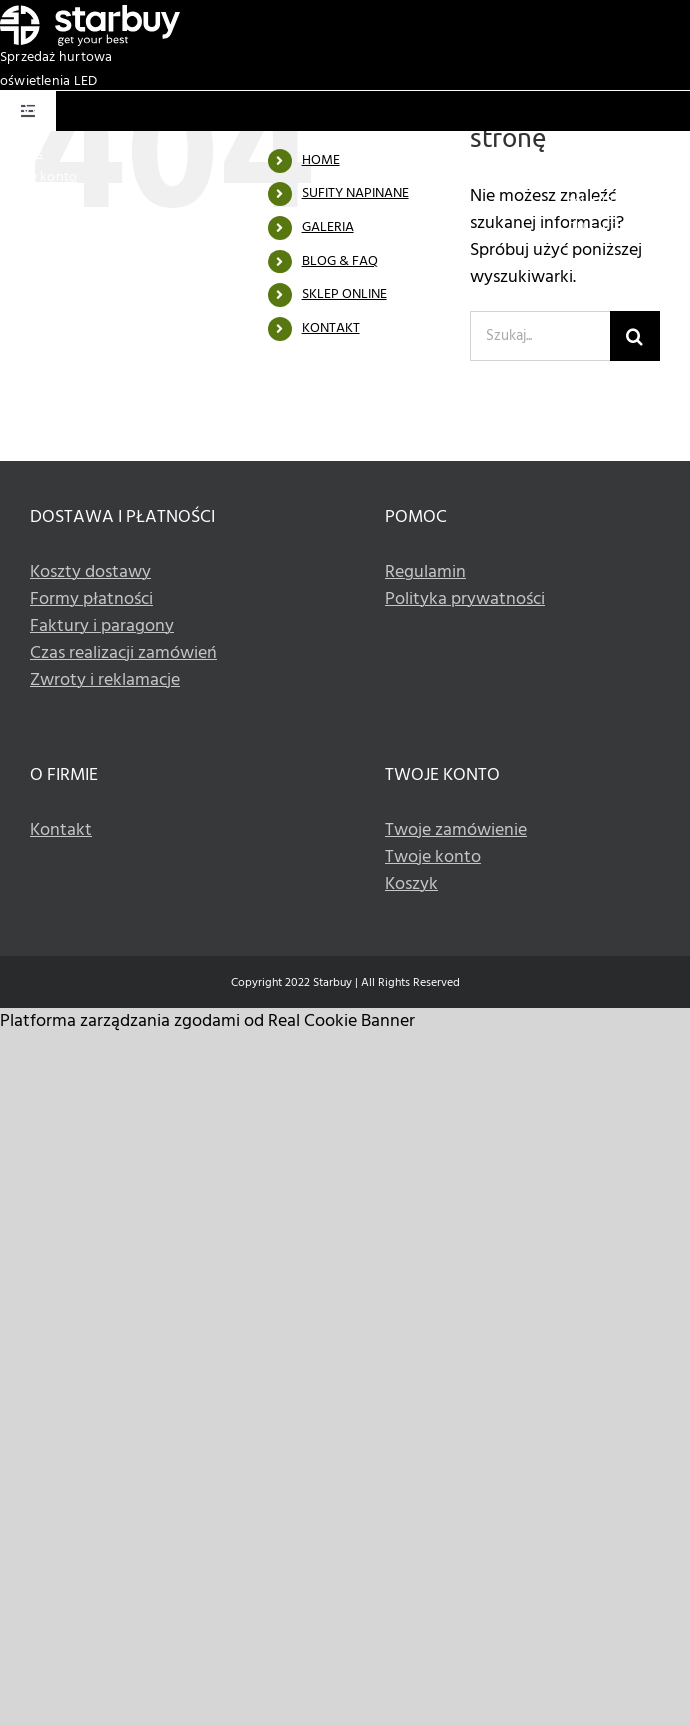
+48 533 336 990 (640, 201)
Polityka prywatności (465, 599)
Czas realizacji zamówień (123, 653)
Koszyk (21, 153)
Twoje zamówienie (456, 830)
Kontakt (61, 830)
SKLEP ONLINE (344, 294)
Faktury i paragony (102, 626)
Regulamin (425, 572)
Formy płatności (91, 599)
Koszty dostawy (90, 572)
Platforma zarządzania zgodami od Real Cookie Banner (207, 1021)
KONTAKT (331, 328)
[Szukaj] (635, 336)
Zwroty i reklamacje (105, 680)
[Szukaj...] (540, 336)
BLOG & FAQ (340, 261)
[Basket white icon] (29, 103)
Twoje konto (38, 177)
